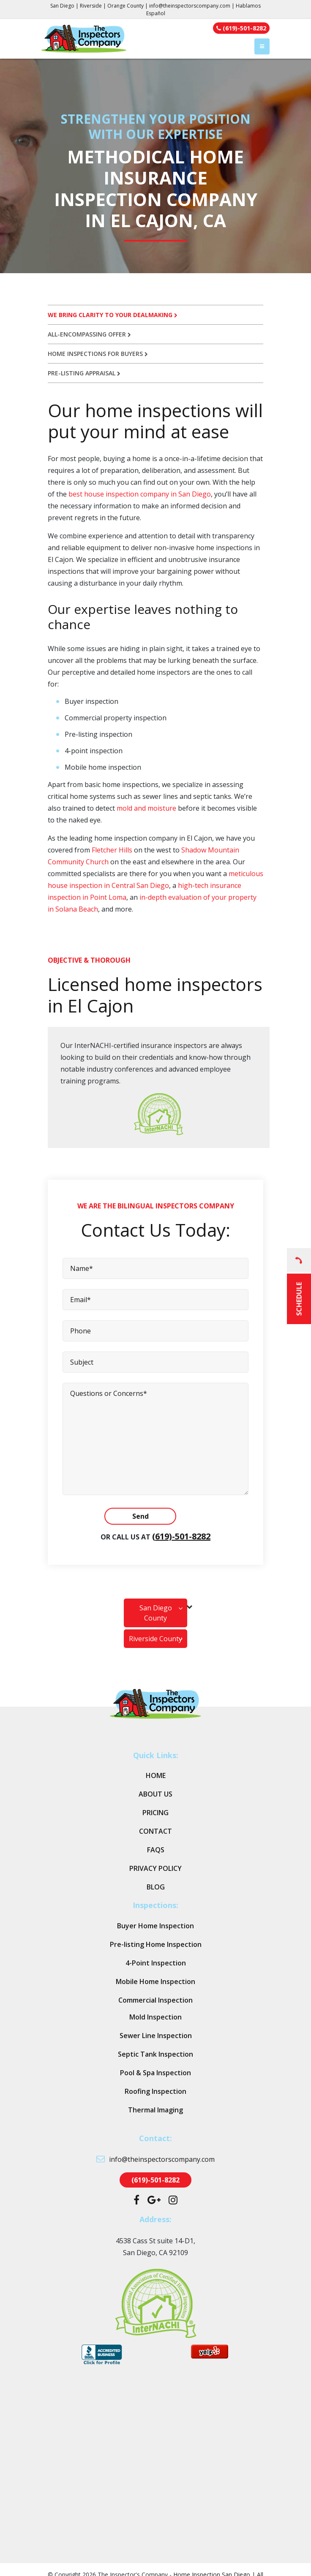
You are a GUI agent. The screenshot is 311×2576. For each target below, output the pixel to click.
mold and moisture (146, 808)
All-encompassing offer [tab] (89, 334)
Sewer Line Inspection (156, 2035)
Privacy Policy (155, 1868)
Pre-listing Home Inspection (156, 1944)
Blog (156, 1887)
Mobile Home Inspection (155, 1981)
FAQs (155, 1849)
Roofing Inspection (155, 2091)
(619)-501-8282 (181, 1536)
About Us (155, 1794)
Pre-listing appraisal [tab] (84, 373)
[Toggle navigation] (262, 46)
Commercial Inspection (155, 2000)
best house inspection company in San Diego (139, 494)
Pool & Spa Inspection (155, 2072)
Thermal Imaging (155, 2110)
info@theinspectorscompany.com (189, 5)
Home (156, 1775)
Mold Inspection (155, 2017)
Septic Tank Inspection (155, 2054)
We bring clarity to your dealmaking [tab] (112, 315)
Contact (155, 1831)
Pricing (155, 1812)
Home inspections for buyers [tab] (98, 354)
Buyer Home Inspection (155, 1925)
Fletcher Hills (112, 850)
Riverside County (155, 1638)
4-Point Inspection (155, 1963)
